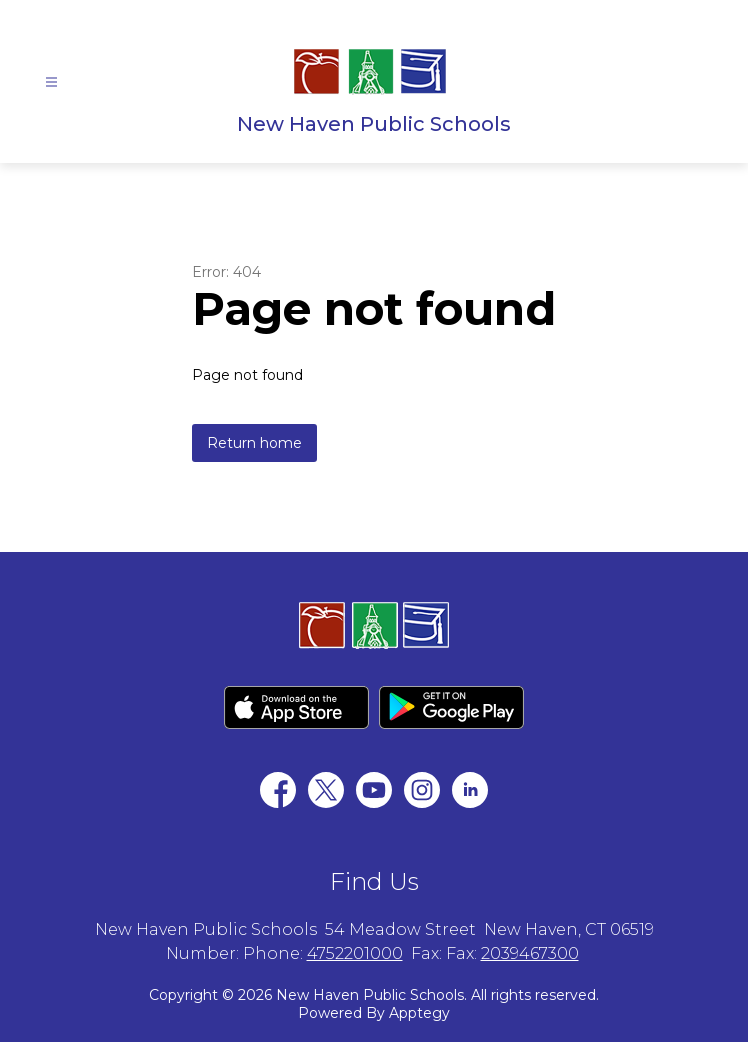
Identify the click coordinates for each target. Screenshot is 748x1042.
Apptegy (419, 1013)
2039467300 (530, 953)
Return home (254, 443)
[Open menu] (51, 82)
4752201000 (355, 953)
